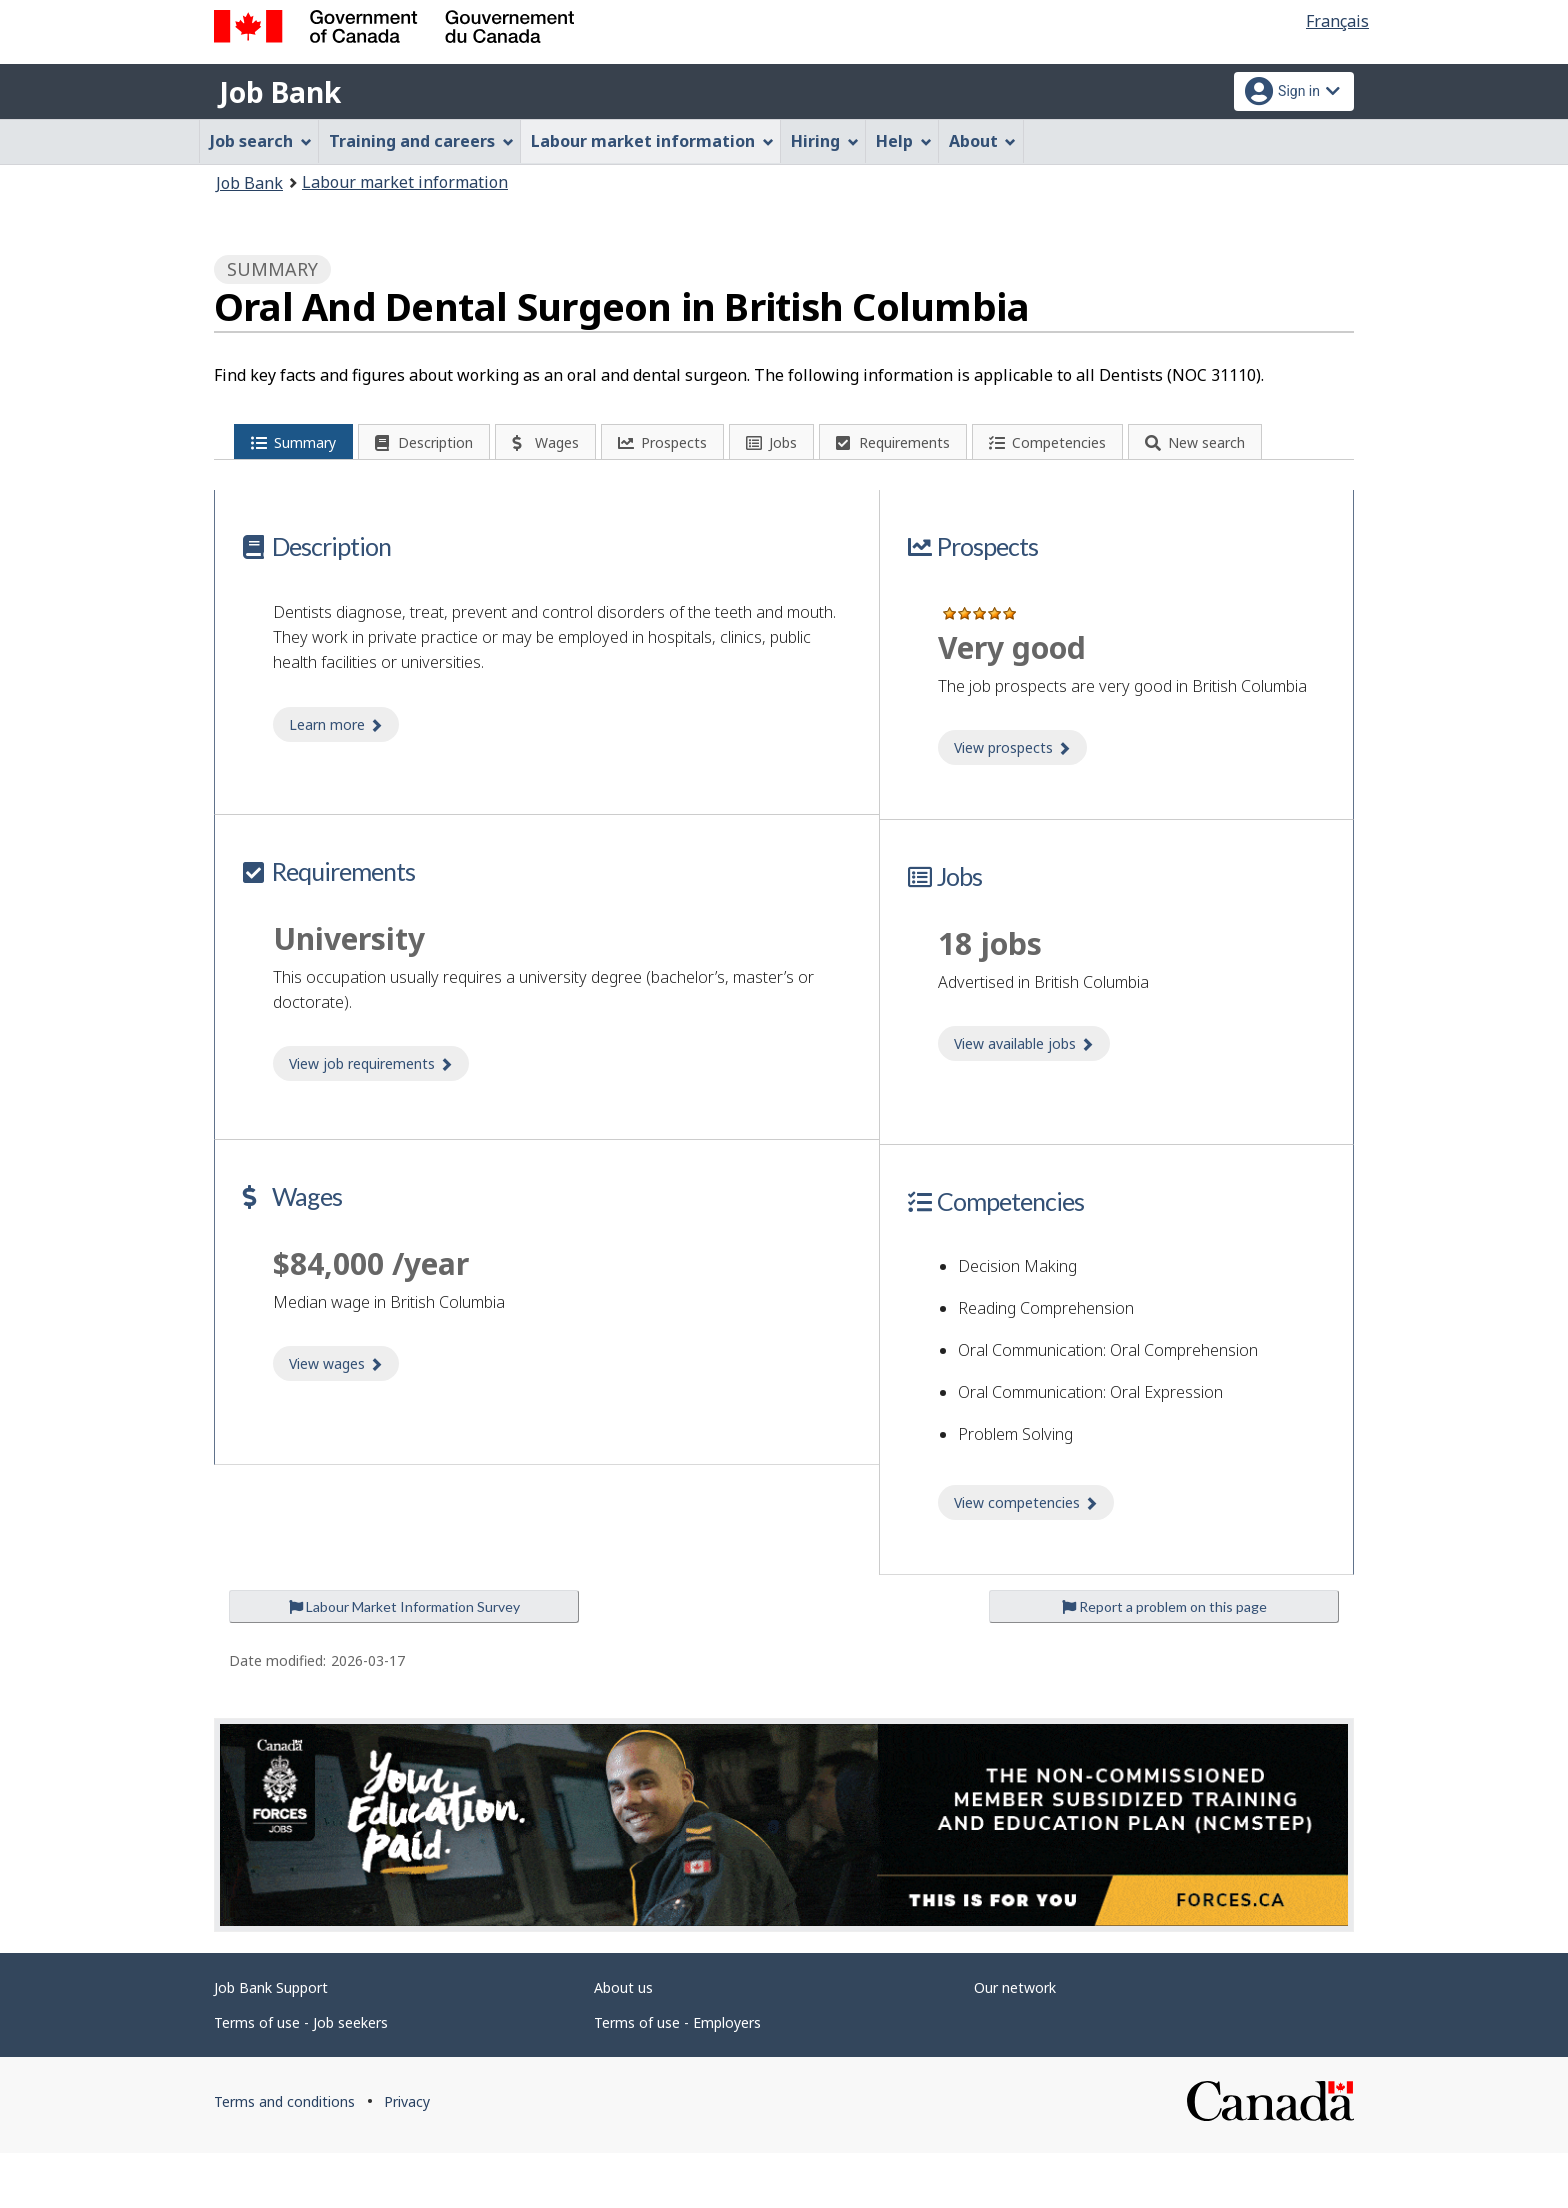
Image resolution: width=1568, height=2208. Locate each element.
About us (623, 2041)
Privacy (407, 2155)
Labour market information (405, 182)
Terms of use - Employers (677, 2076)
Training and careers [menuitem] (421, 141)
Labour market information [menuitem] (652, 141)
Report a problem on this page (1164, 1661)
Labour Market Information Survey (404, 1661)
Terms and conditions (284, 2155)
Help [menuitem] (904, 141)
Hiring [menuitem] (825, 141)
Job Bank (280, 92)
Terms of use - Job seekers (301, 2076)
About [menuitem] (983, 141)
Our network (1015, 2041)
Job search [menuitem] (261, 141)
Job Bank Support (271, 2041)
